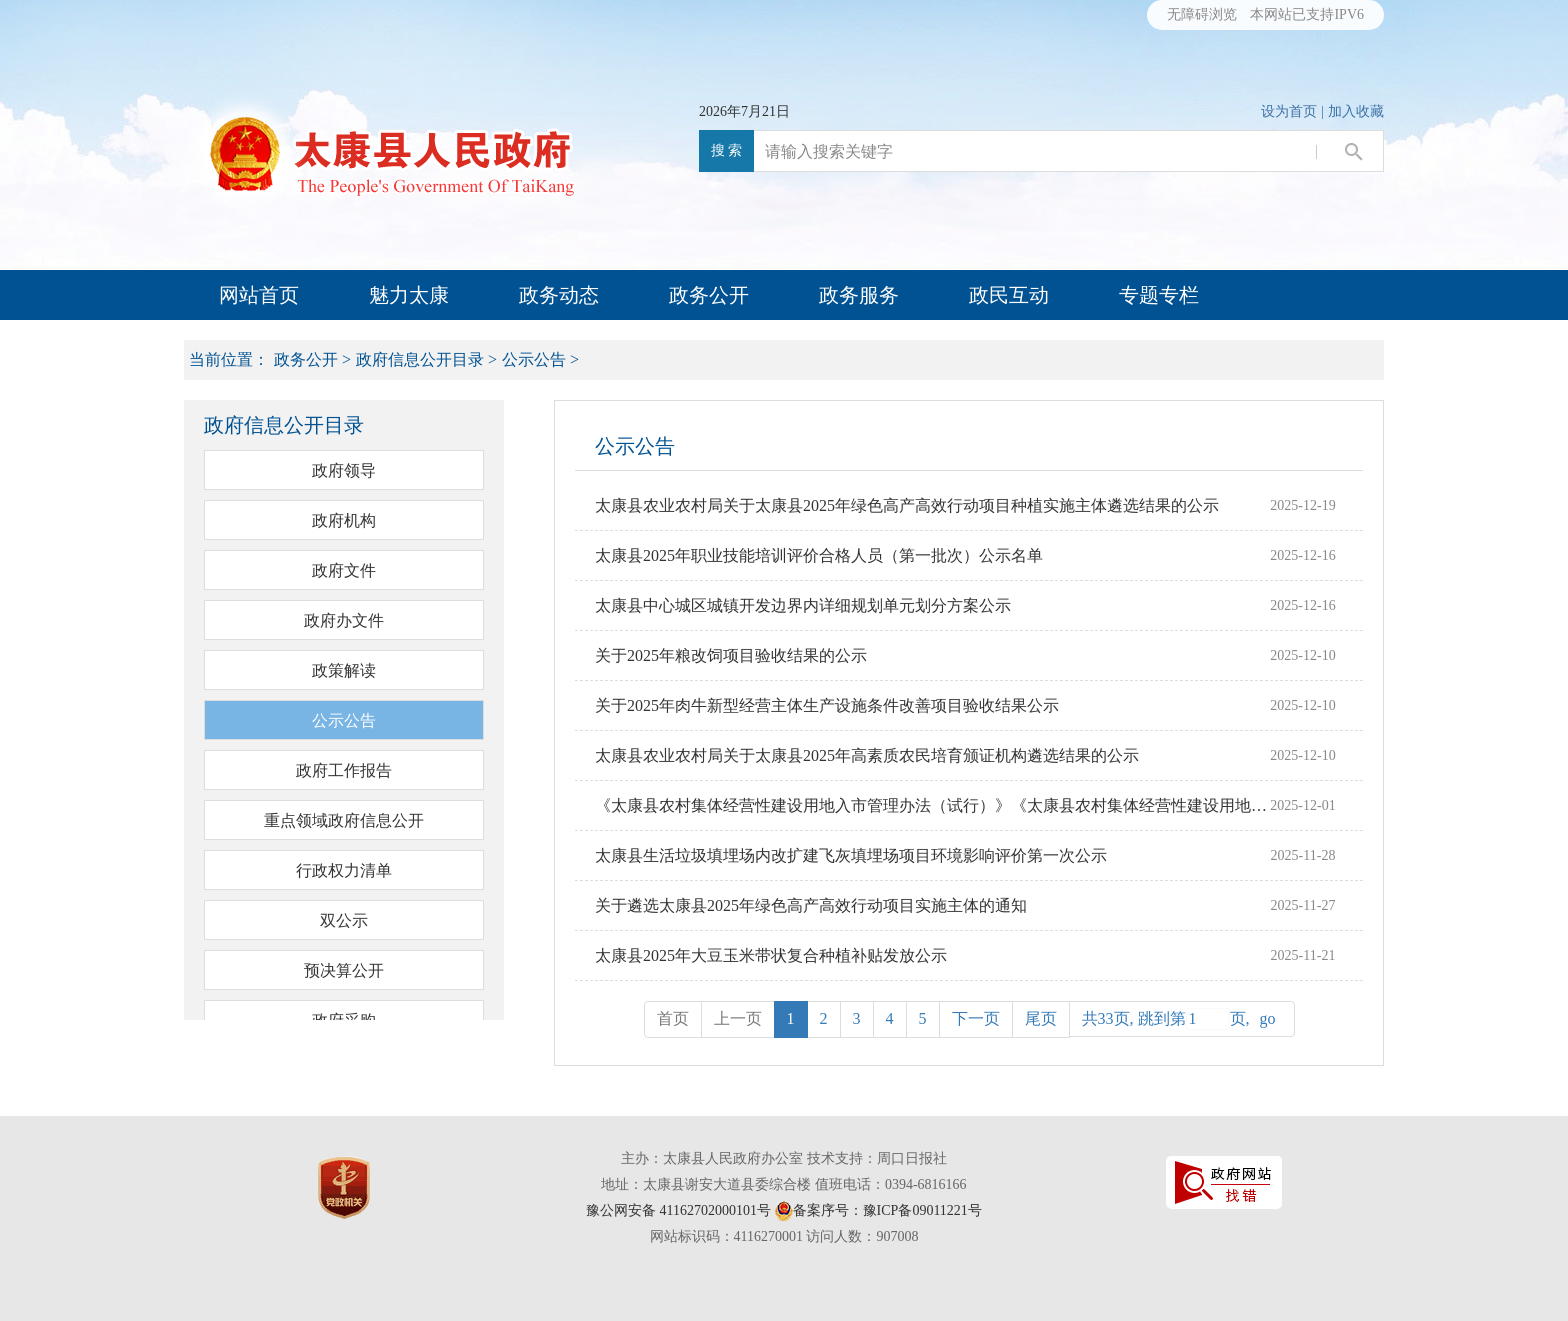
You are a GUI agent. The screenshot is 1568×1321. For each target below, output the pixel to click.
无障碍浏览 (1202, 14)
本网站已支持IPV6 (1307, 14)
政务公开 (709, 295)
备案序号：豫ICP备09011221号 (887, 1210)
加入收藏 (1356, 111)
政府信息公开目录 (420, 359)
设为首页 (1289, 111)
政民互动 (1009, 295)
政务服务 (859, 295)
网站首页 (259, 295)
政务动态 (559, 295)
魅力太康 (409, 295)
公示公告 (534, 359)
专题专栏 (1159, 295)
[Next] (976, 1019)
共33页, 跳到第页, (1182, 1019)
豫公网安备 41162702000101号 (678, 1210)
